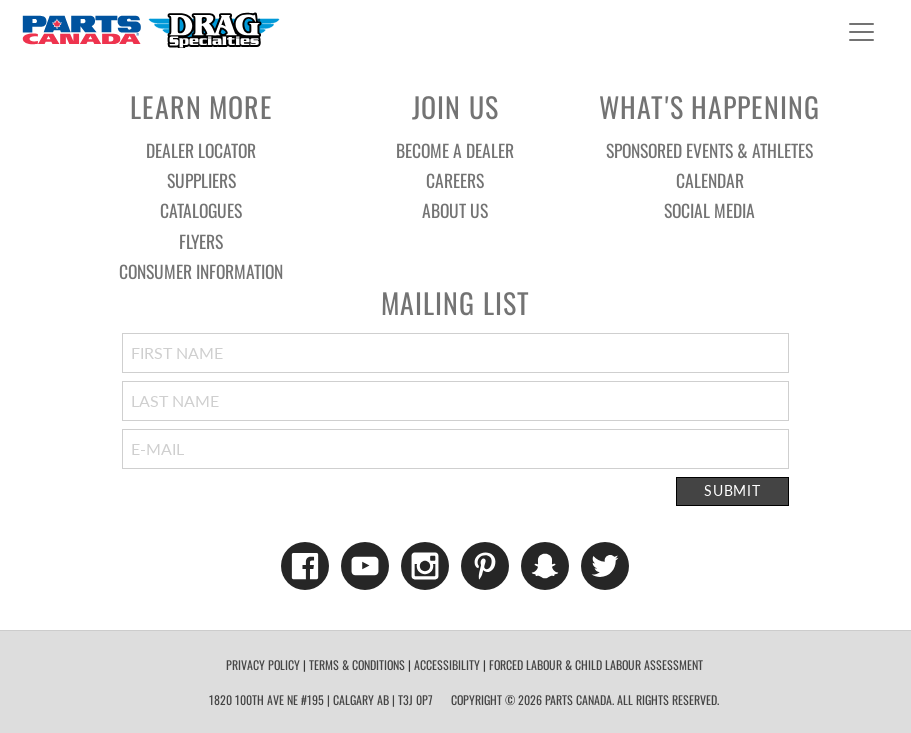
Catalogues (201, 210)
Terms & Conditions (357, 664)
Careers (455, 180)
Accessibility (447, 664)
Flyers (201, 241)
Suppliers (201, 180)
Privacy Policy (263, 664)
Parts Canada (150, 29)
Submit (732, 491)
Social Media (709, 210)
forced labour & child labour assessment (596, 664)
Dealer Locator (201, 150)
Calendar (710, 180)
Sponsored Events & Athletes (709, 150)
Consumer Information (201, 271)
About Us (455, 210)
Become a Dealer (455, 150)
